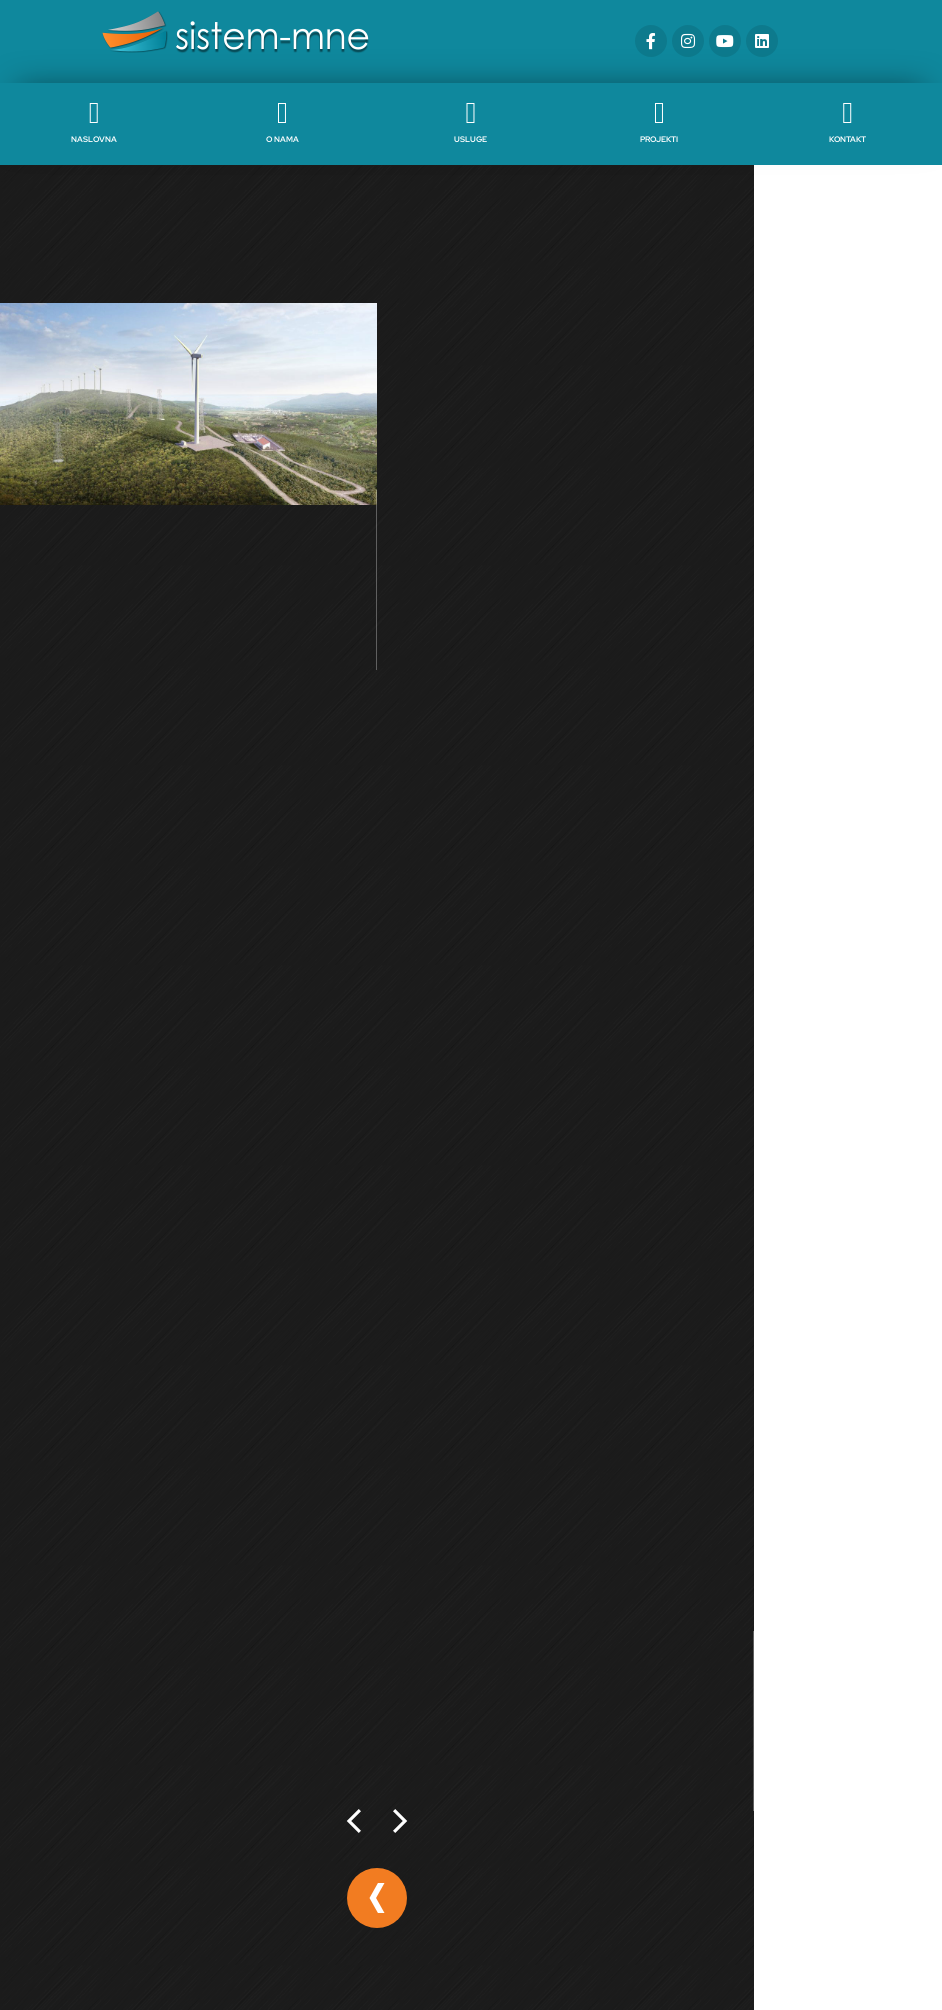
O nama (282, 139)
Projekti (659, 139)
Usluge (470, 139)
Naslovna (94, 139)
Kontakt (847, 139)
